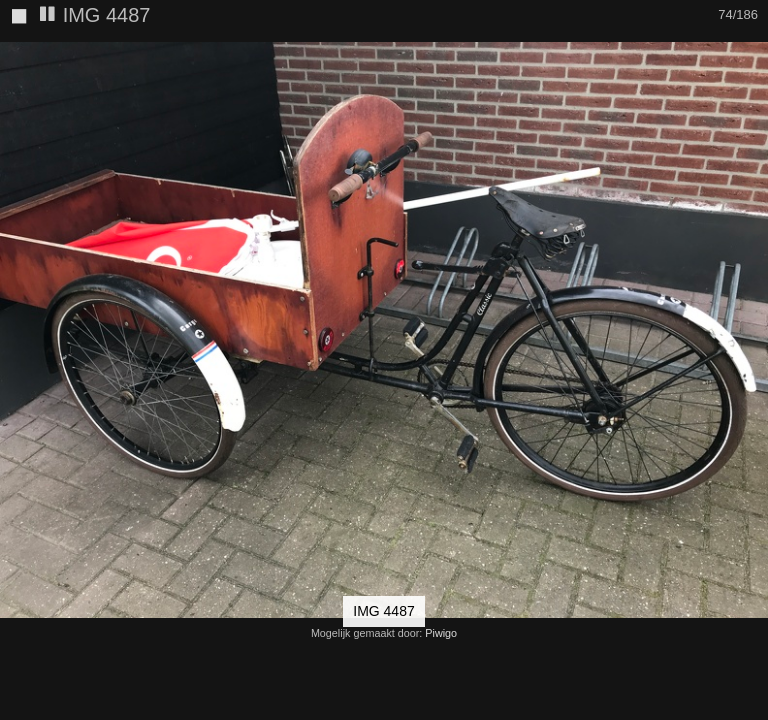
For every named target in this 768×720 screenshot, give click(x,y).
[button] (750, 51)
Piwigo (441, 633)
